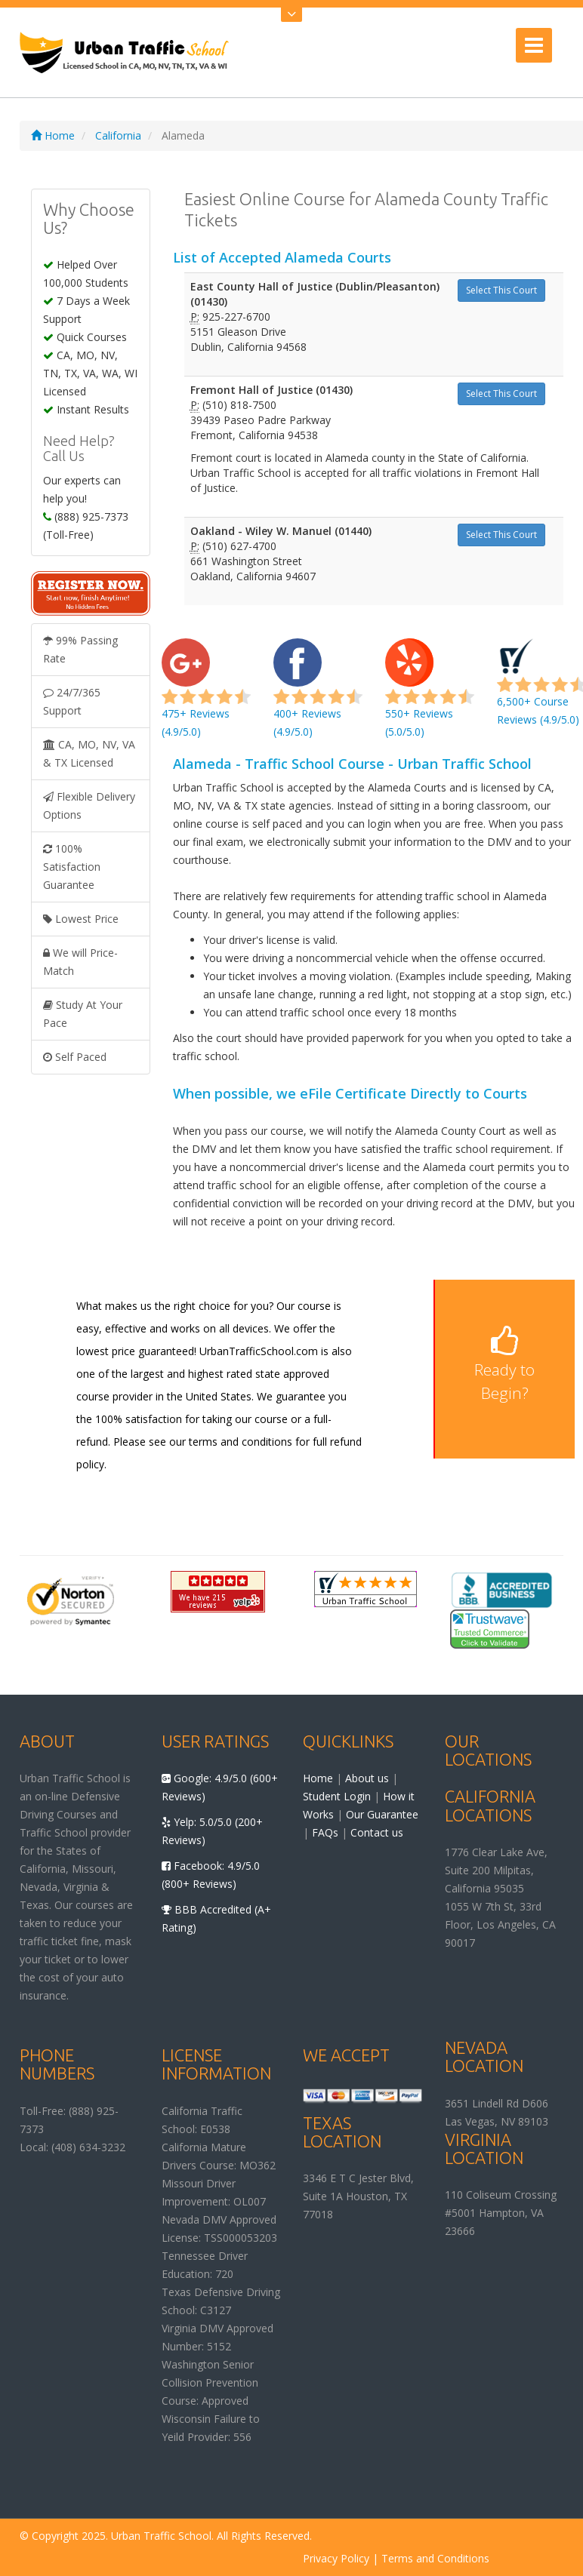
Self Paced (74, 1057)
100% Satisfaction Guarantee (71, 866)
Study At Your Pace (82, 1014)
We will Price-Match (80, 961)
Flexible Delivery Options (89, 805)
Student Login (337, 1796)
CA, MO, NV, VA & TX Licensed (89, 753)
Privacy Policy (336, 2558)
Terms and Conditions (435, 2558)
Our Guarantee (382, 1814)
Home (53, 135)
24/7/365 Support (71, 701)
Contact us (376, 1832)
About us (367, 1778)
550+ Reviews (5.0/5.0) (429, 696)
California (118, 135)
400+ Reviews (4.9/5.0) (317, 696)
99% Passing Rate (80, 649)
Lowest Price (81, 918)
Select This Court (501, 290)
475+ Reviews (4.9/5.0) (206, 696)
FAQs (325, 1832)
